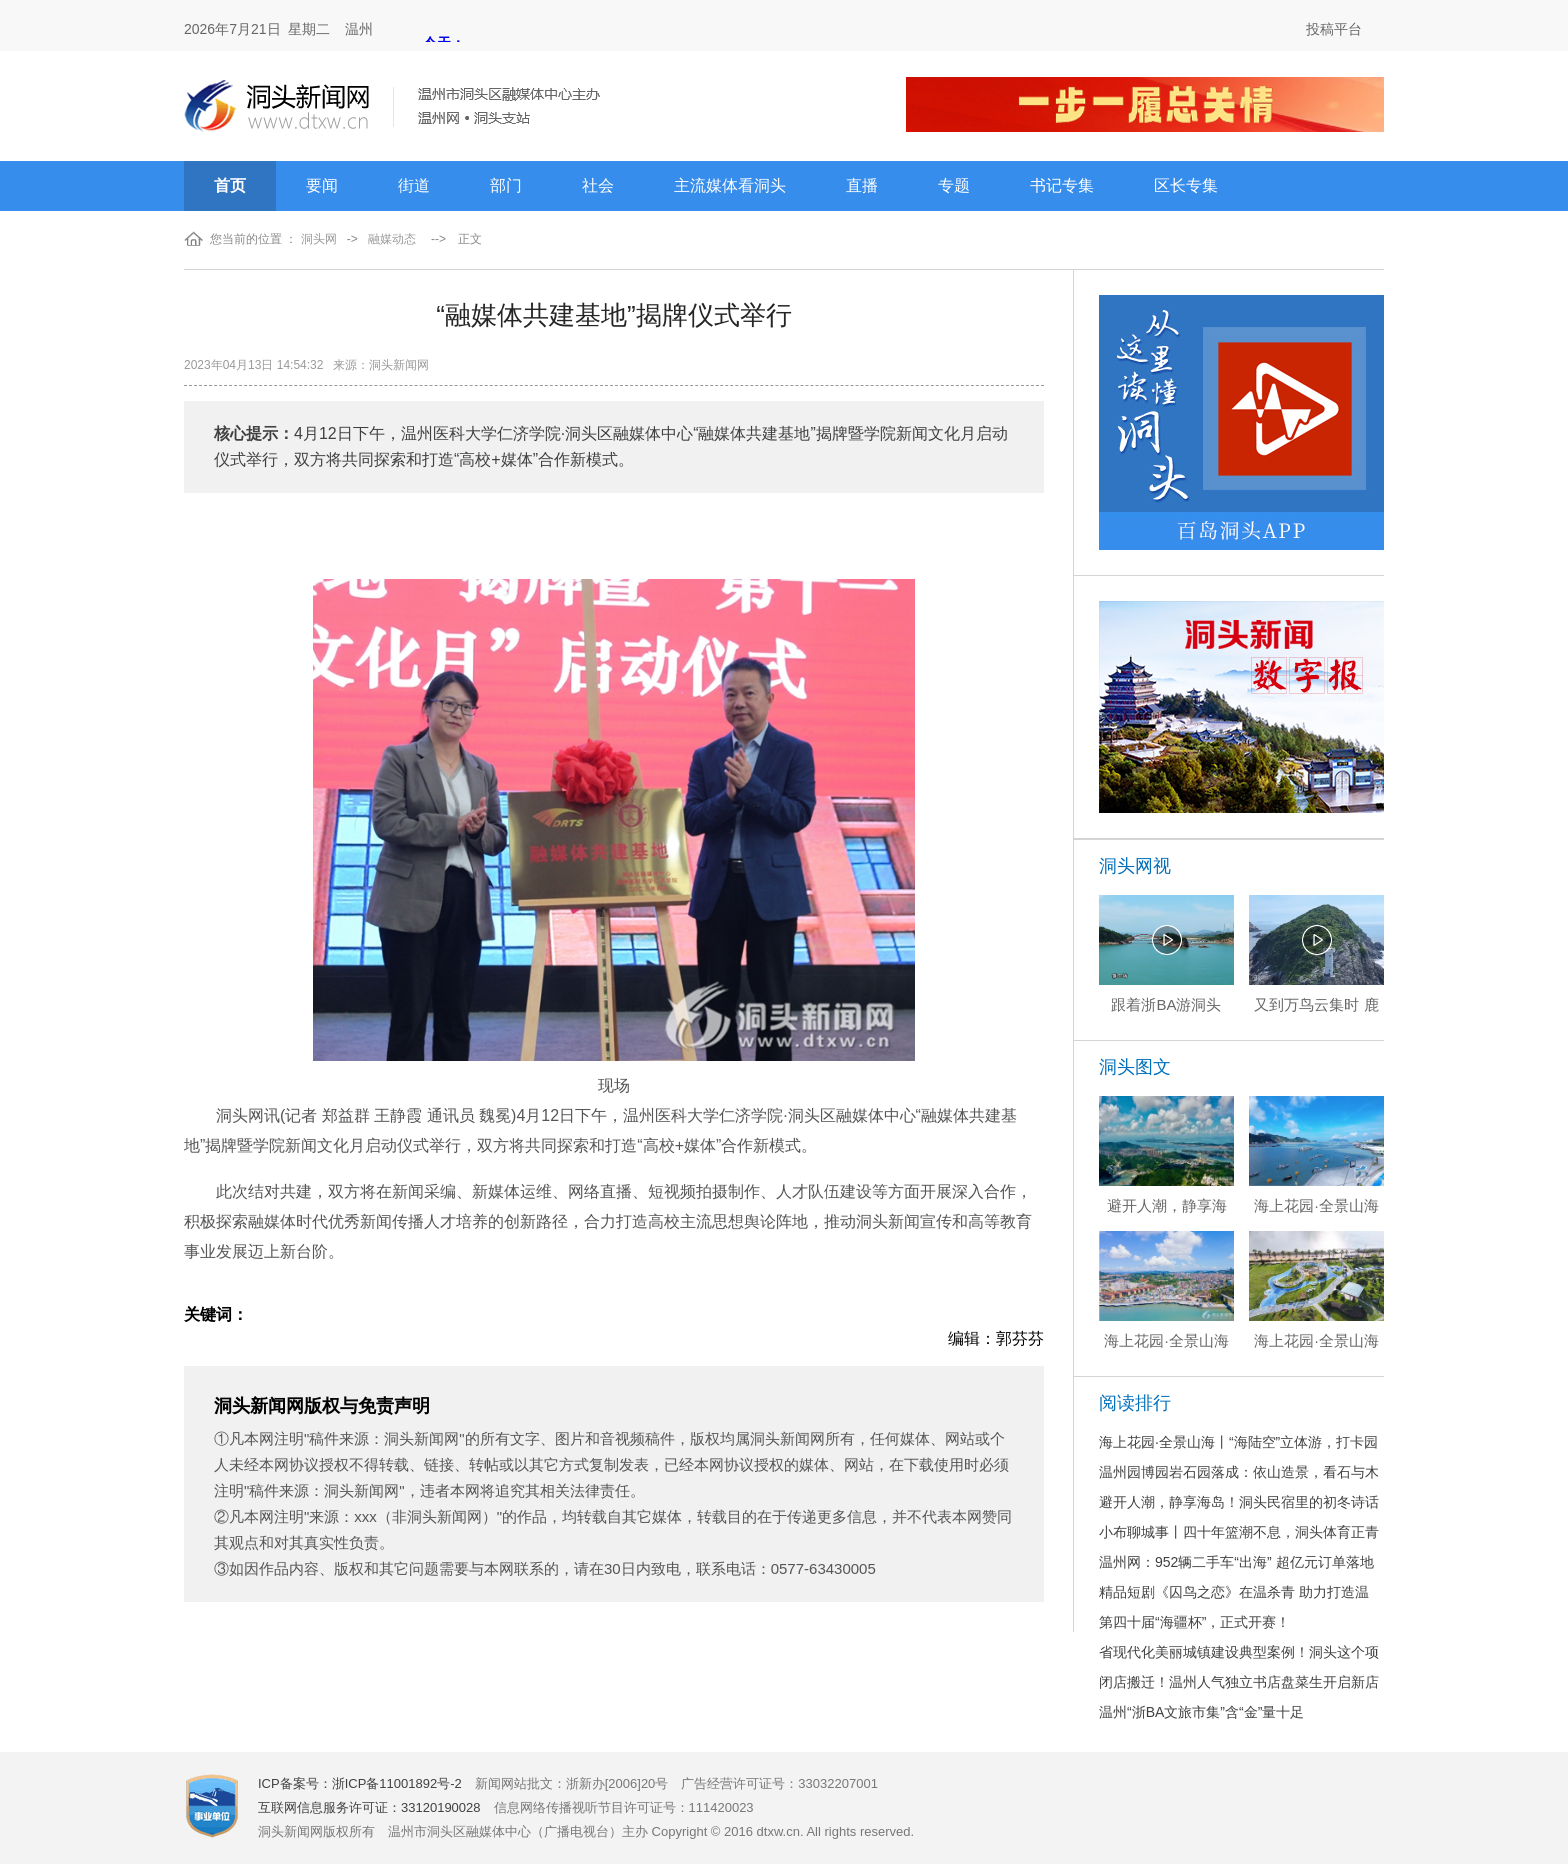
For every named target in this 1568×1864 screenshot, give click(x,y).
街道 (414, 185)
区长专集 (1186, 185)
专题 (954, 185)
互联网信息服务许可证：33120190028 (369, 1807)
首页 (230, 185)
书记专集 (1062, 185)
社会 (598, 185)
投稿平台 (1334, 29)
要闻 (322, 185)
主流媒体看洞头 (730, 185)
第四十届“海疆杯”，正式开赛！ (1194, 1622)
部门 (506, 185)
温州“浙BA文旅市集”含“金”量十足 (1201, 1712)
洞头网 (319, 239)
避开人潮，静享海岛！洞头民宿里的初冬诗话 (1239, 1502)
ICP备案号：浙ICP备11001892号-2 (360, 1783)
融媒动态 (392, 239)
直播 (862, 185)
